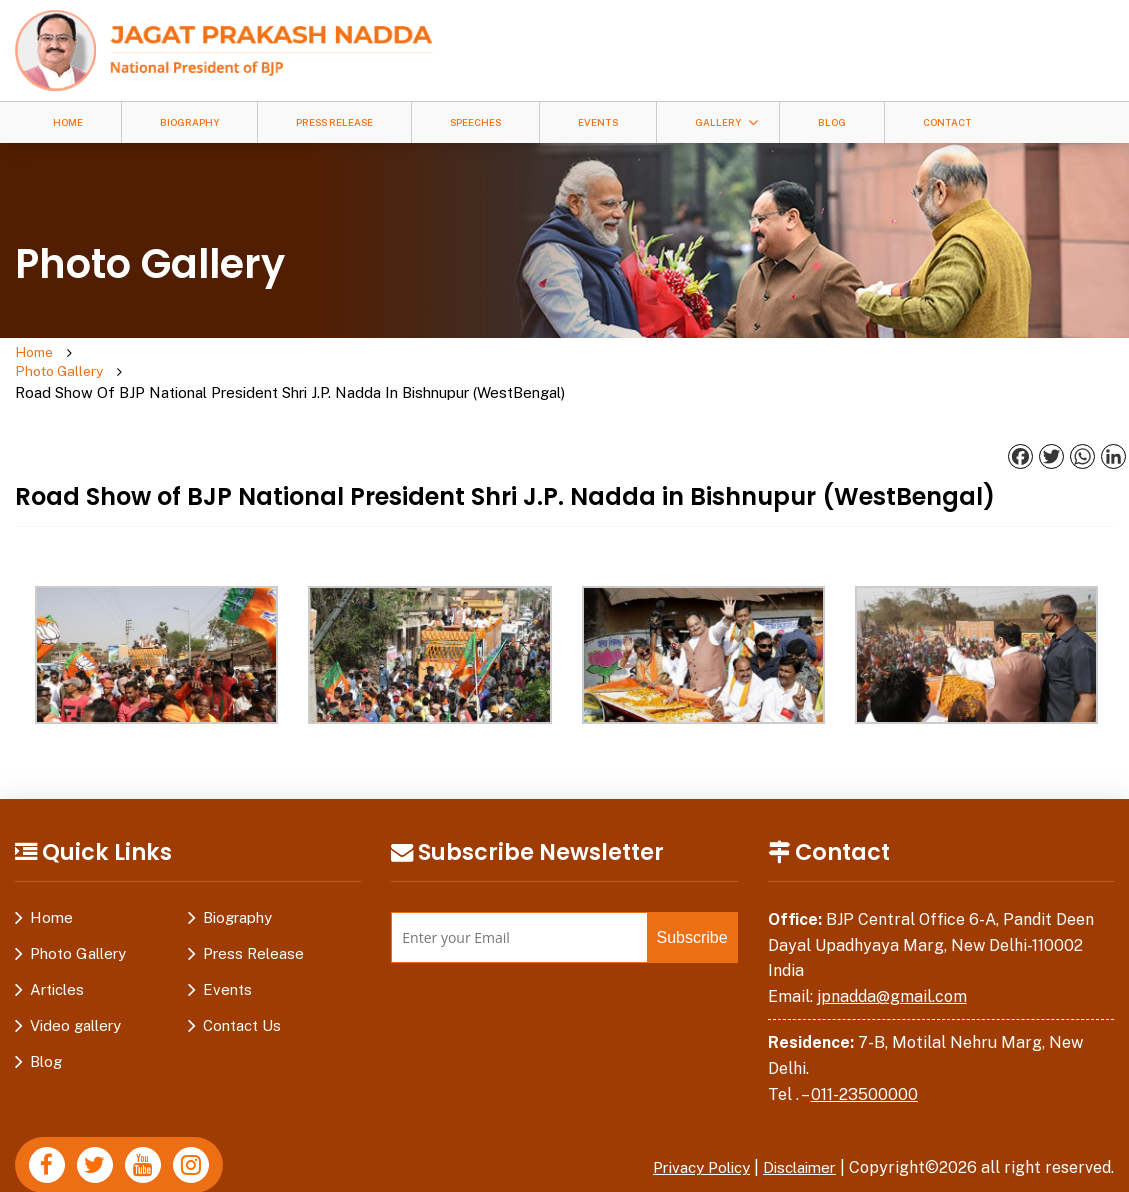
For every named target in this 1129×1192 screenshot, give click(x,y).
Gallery (718, 122)
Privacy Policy (689, 1128)
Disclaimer (796, 1128)
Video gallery (75, 986)
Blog (832, 122)
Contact (947, 122)
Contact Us (242, 986)
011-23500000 (864, 1055)
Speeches (475, 122)
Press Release (334, 122)
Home (68, 122)
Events (598, 122)
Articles (57, 950)
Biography (189, 122)
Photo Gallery (136, 353)
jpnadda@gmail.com (892, 957)
